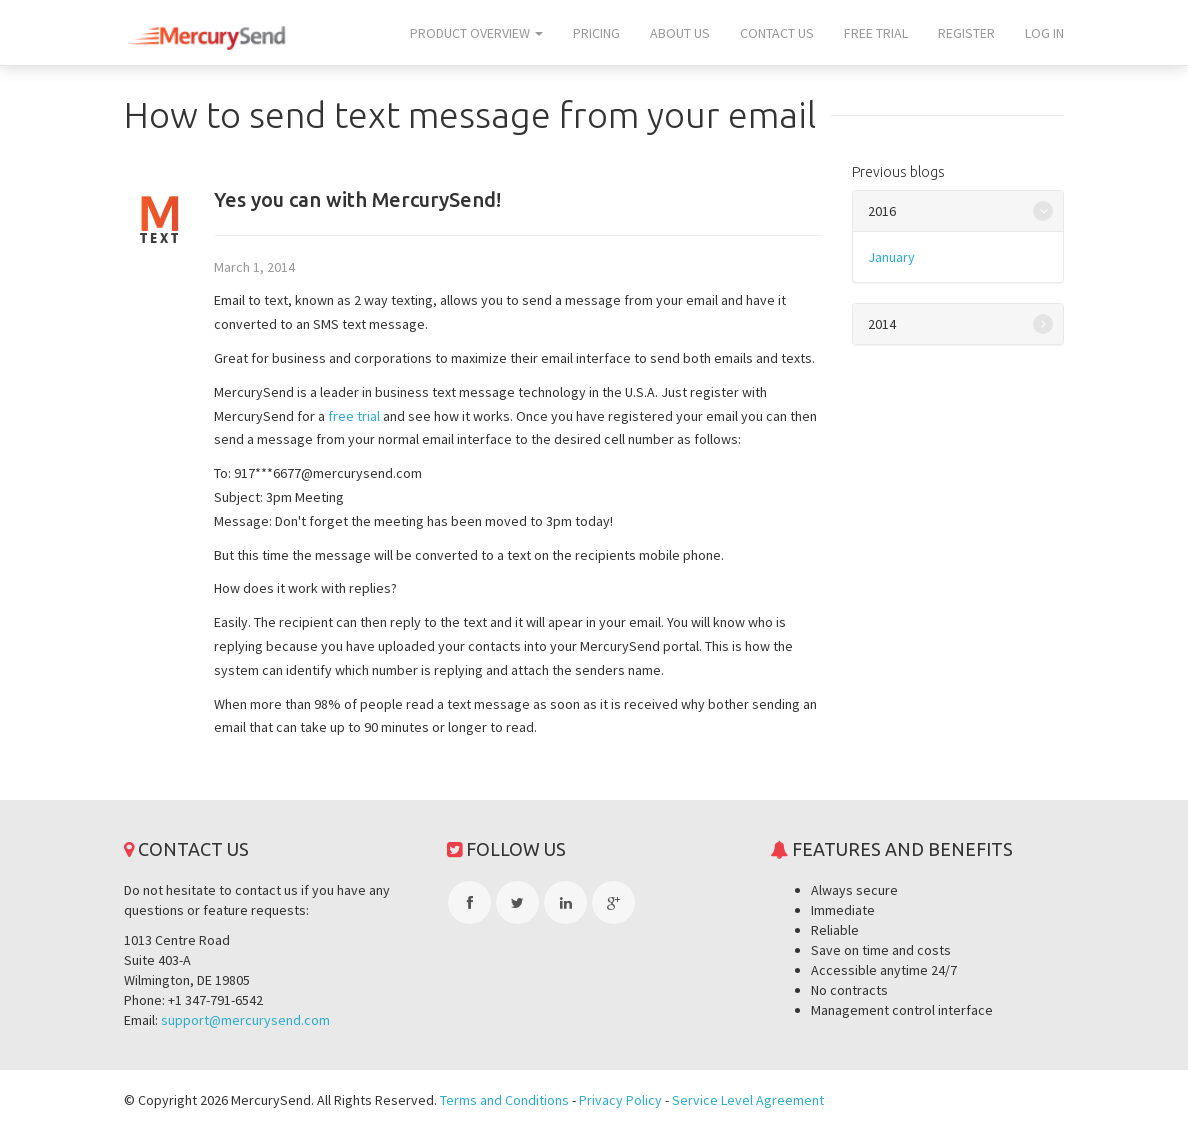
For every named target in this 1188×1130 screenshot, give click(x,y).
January (891, 257)
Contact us (777, 33)
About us (680, 33)
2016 (882, 211)
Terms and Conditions (504, 1100)
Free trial (876, 33)
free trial (354, 416)
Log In (1044, 33)
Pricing (596, 33)
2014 (882, 324)
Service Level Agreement (748, 1100)
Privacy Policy (620, 1100)
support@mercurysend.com (245, 1020)
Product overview (476, 33)
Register (966, 33)
